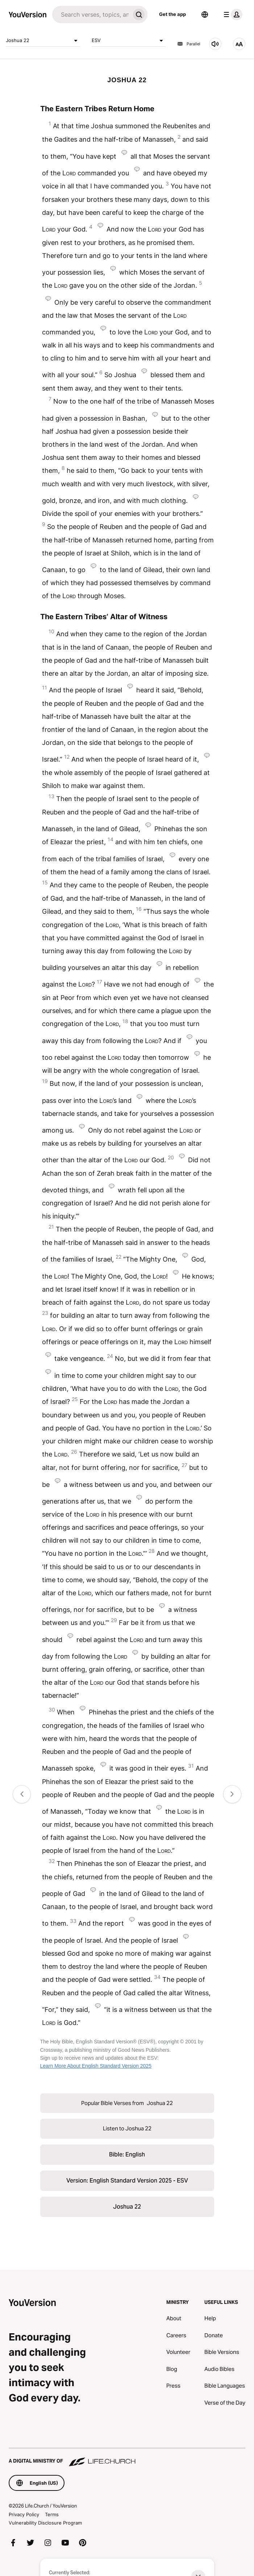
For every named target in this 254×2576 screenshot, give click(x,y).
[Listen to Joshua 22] (215, 44)
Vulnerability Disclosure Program (45, 2523)
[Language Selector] (204, 14)
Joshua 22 (43, 40)
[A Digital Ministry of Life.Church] (127, 2457)
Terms (52, 2514)
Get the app (172, 14)
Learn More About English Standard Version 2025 (95, 2066)
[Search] (91, 14)
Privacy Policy (24, 2514)
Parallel (188, 44)
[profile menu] (231, 14)
